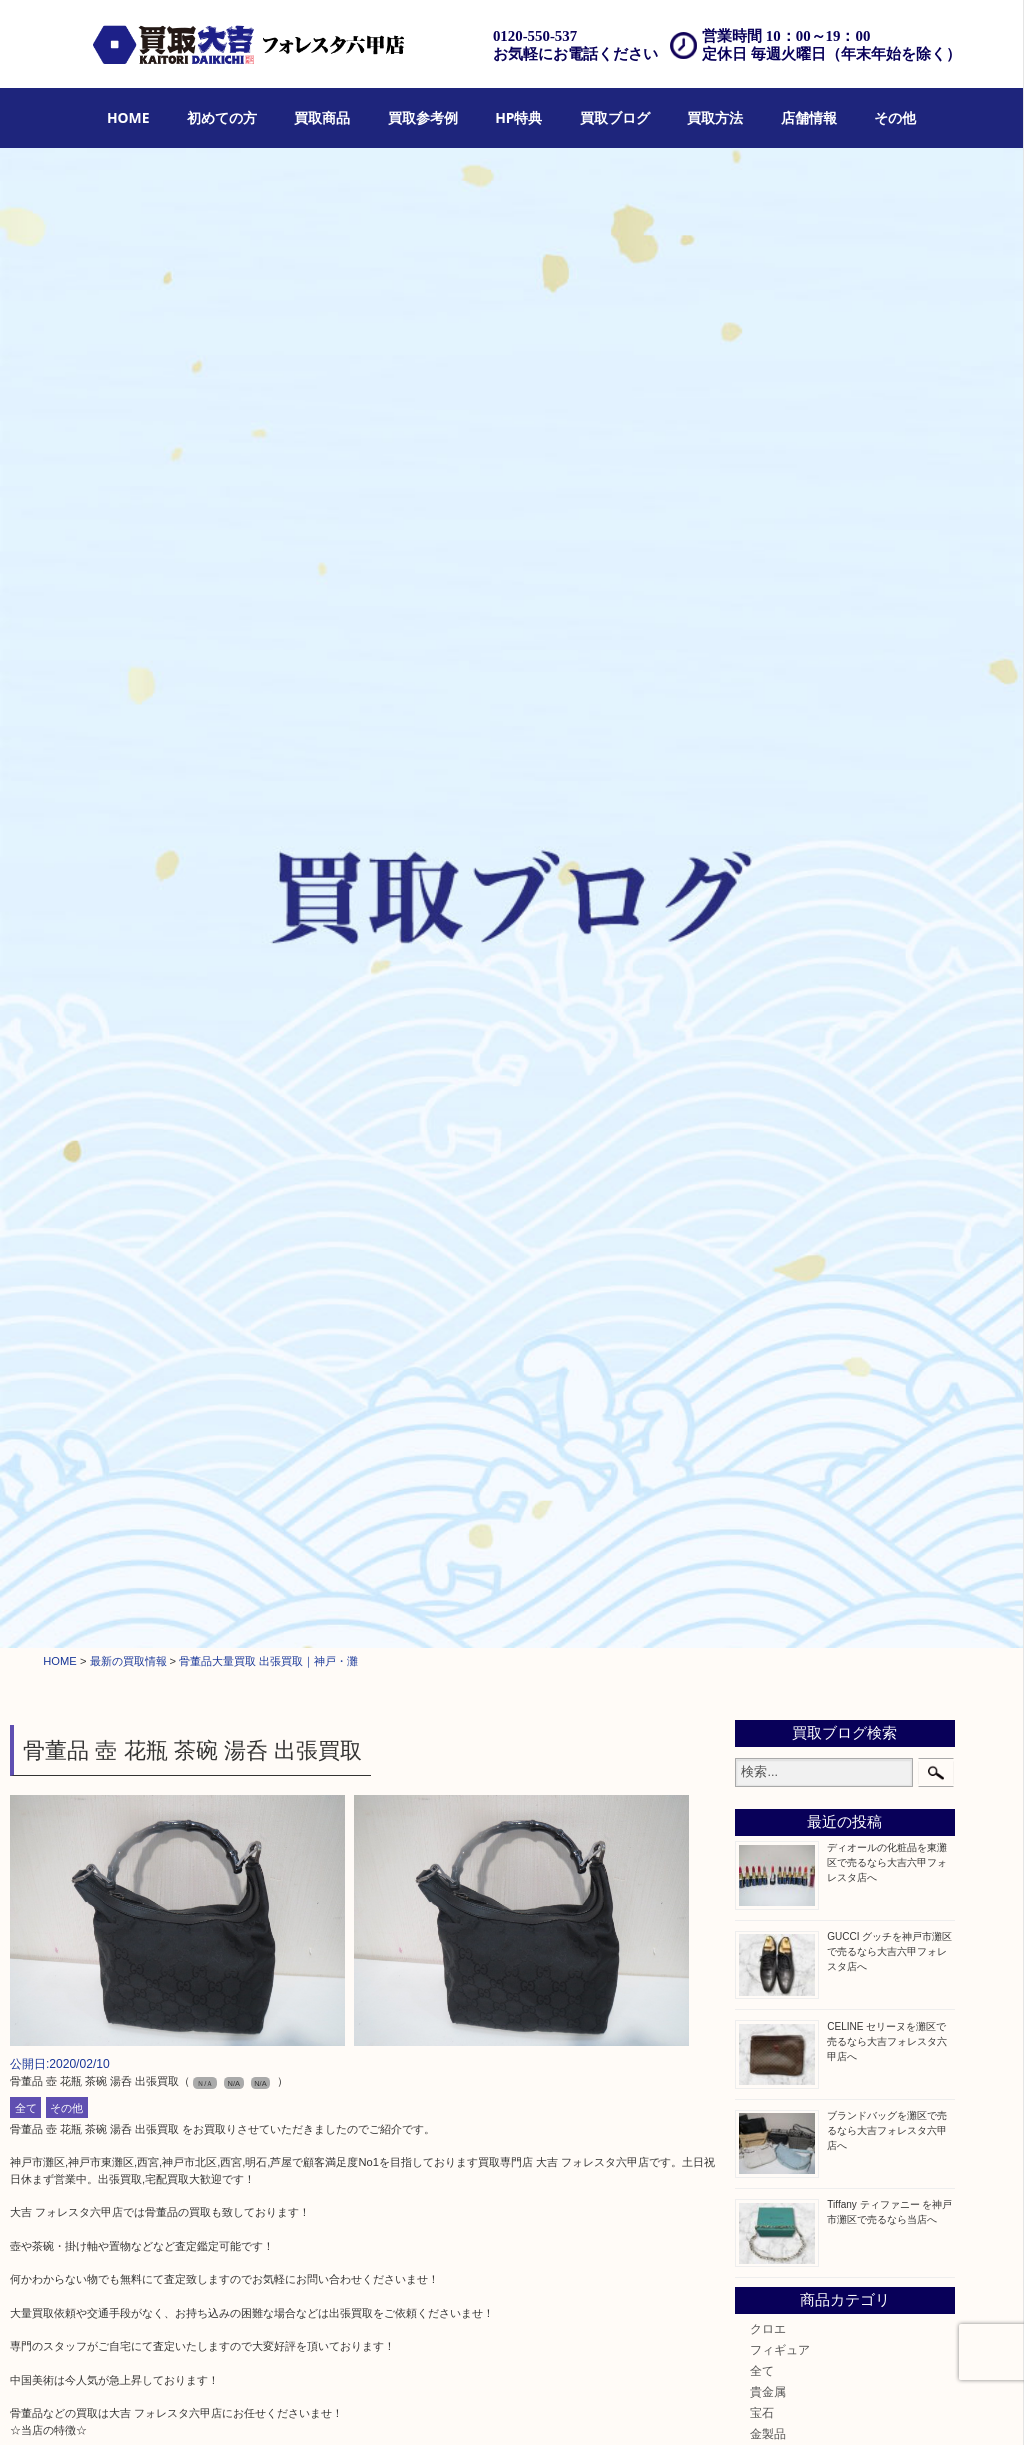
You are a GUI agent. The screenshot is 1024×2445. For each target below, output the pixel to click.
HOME (128, 117)
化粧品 (768, 1481)
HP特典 (518, 117)
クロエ (768, 848)
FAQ (658, 2405)
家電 (762, 1333)
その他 (895, 117)
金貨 (762, 1080)
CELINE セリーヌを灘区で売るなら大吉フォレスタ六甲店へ (887, 561)
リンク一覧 (971, 2405)
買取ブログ (615, 117)
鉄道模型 (774, 1207)
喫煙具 (768, 1354)
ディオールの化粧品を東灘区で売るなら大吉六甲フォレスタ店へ (887, 382)
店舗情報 (809, 117)
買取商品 (322, 117)
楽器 (762, 1439)
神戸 (762, 1786)
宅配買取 (497, 2405)
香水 (762, 1460)
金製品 (768, 954)
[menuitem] (128, 118)
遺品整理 (554, 2405)
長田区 (768, 1723)
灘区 (762, 1638)
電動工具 (774, 1375)
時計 (762, 1017)
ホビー (768, 1544)
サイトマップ (897, 2405)
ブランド (774, 996)
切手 (762, 1165)
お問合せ (706, 2405)
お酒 (762, 1143)
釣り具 (768, 1418)
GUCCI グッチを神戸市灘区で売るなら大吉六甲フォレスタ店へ (889, 472)
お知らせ (774, 1586)
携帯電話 (774, 1523)
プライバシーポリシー (796, 2405)
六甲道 (768, 1681)
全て (26, 628)
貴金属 (768, 911)
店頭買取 (382, 2405)
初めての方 (222, 117)
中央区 (768, 1765)
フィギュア (780, 869)
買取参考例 (423, 117)
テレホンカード (792, 1228)
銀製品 (768, 975)
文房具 (768, 1397)
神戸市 (768, 1660)
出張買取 (440, 2405)
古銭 (762, 1122)
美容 (762, 1502)
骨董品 (768, 1291)
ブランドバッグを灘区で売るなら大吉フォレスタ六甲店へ (887, 650)
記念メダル (780, 1101)
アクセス (612, 2405)
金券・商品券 (786, 1186)
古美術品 (774, 1312)
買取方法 (715, 117)
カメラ (768, 1038)
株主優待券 (780, 1249)
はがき (768, 1270)
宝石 (762, 933)
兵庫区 (768, 1807)
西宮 (762, 1702)
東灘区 (768, 1744)
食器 (762, 1059)
